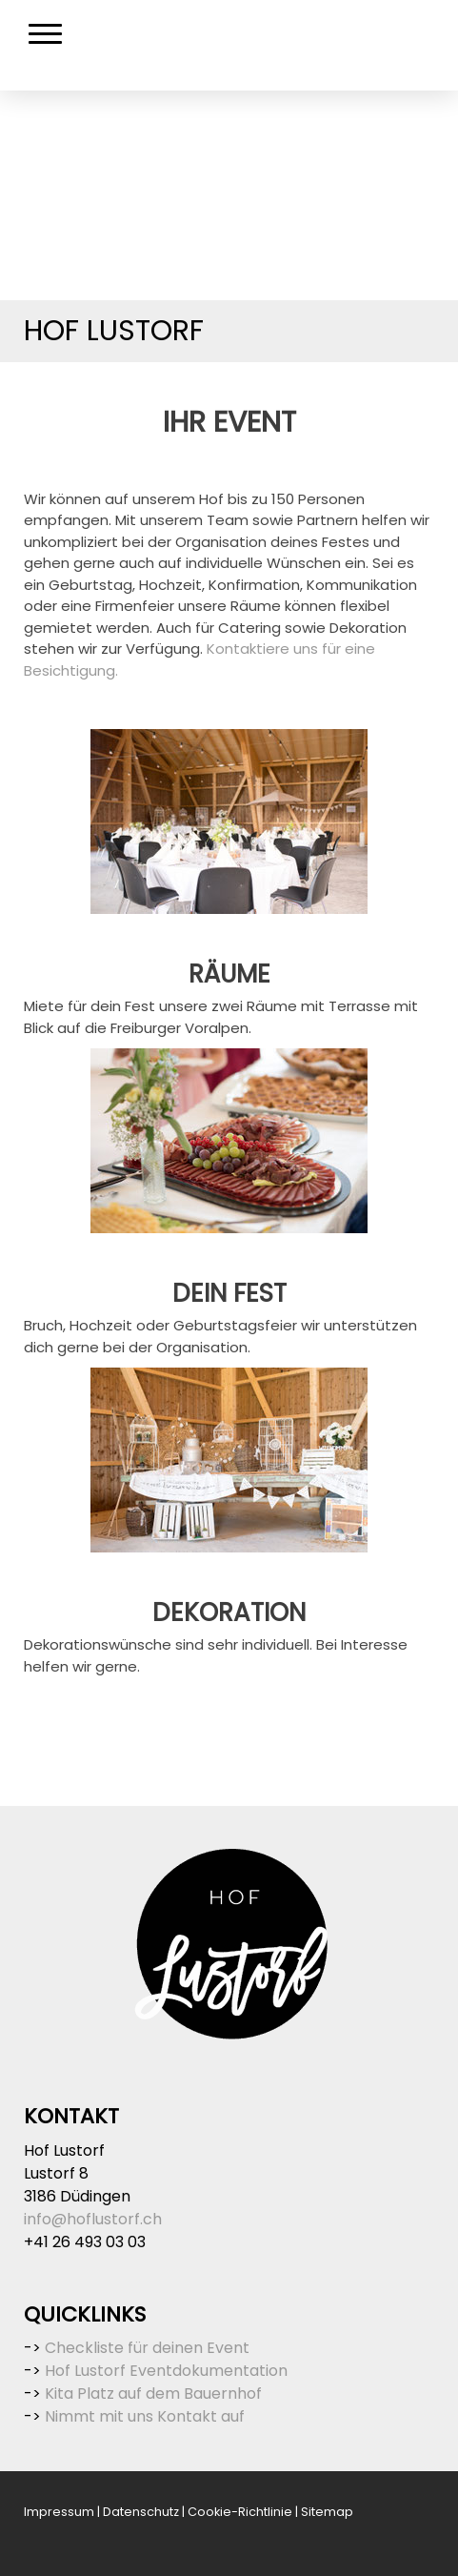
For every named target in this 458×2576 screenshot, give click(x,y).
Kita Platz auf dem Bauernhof (153, 2393)
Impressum (59, 2512)
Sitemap (327, 2512)
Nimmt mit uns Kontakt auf (145, 2416)
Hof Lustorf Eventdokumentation (166, 2371)
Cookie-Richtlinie (240, 2512)
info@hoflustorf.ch (93, 2219)
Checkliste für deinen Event (147, 2348)
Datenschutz (141, 2512)
